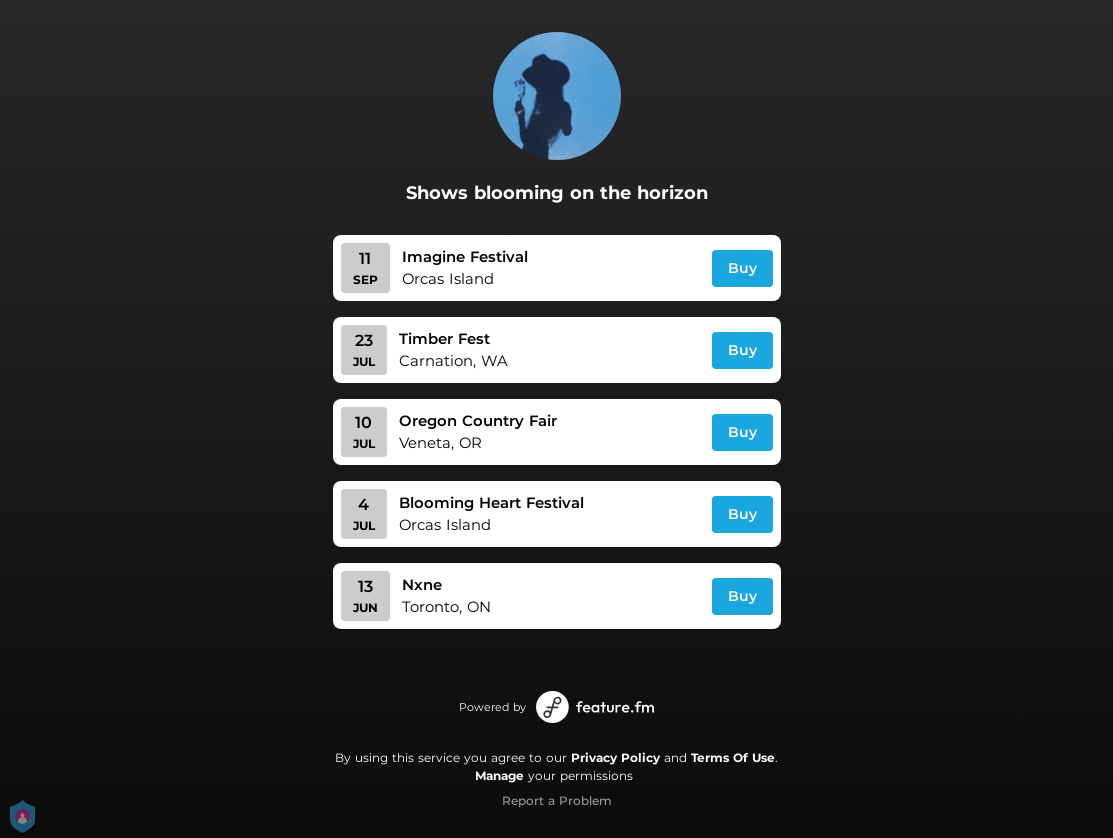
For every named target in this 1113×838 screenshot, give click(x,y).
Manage (499, 775)
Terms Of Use (733, 757)
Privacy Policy (615, 757)
